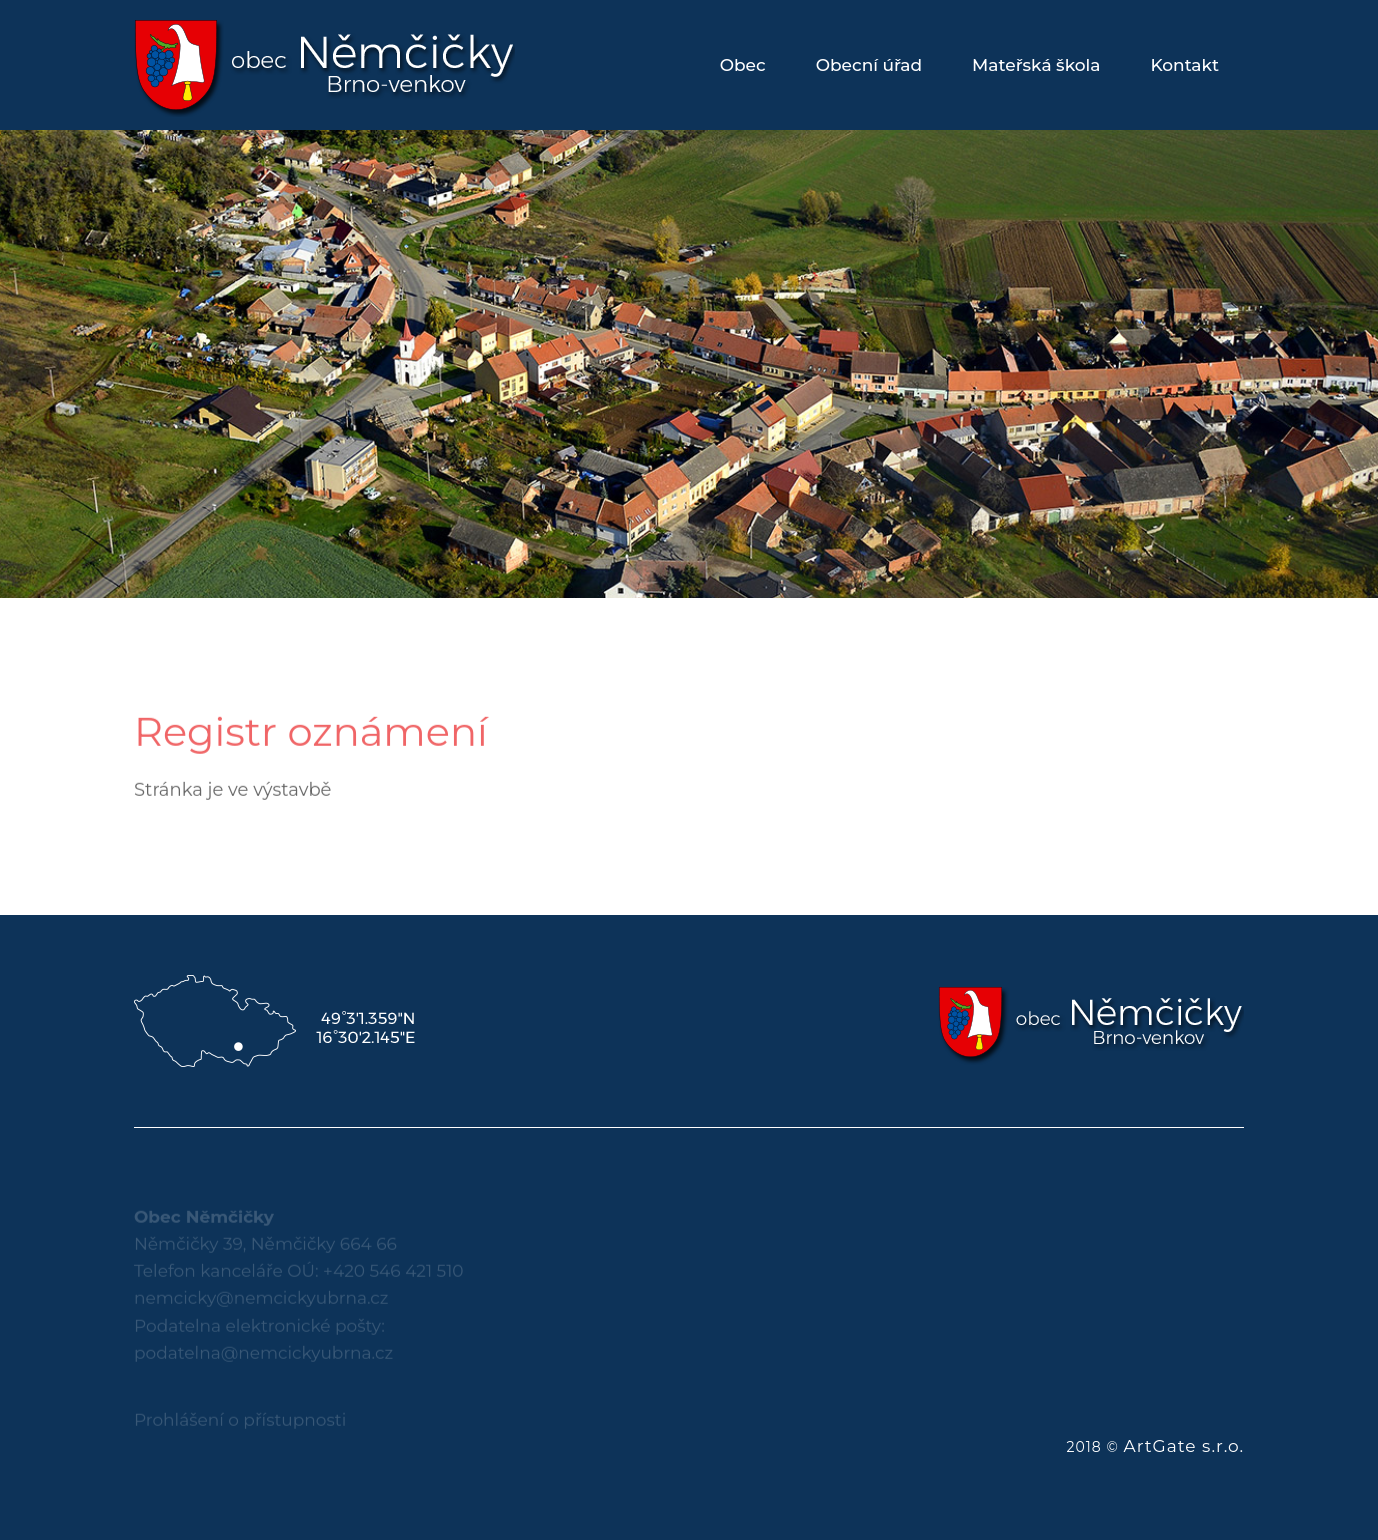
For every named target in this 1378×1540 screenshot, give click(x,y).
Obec (743, 65)
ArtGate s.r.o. (1183, 1446)
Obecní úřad (869, 65)
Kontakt (1184, 65)
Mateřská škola (1036, 65)
